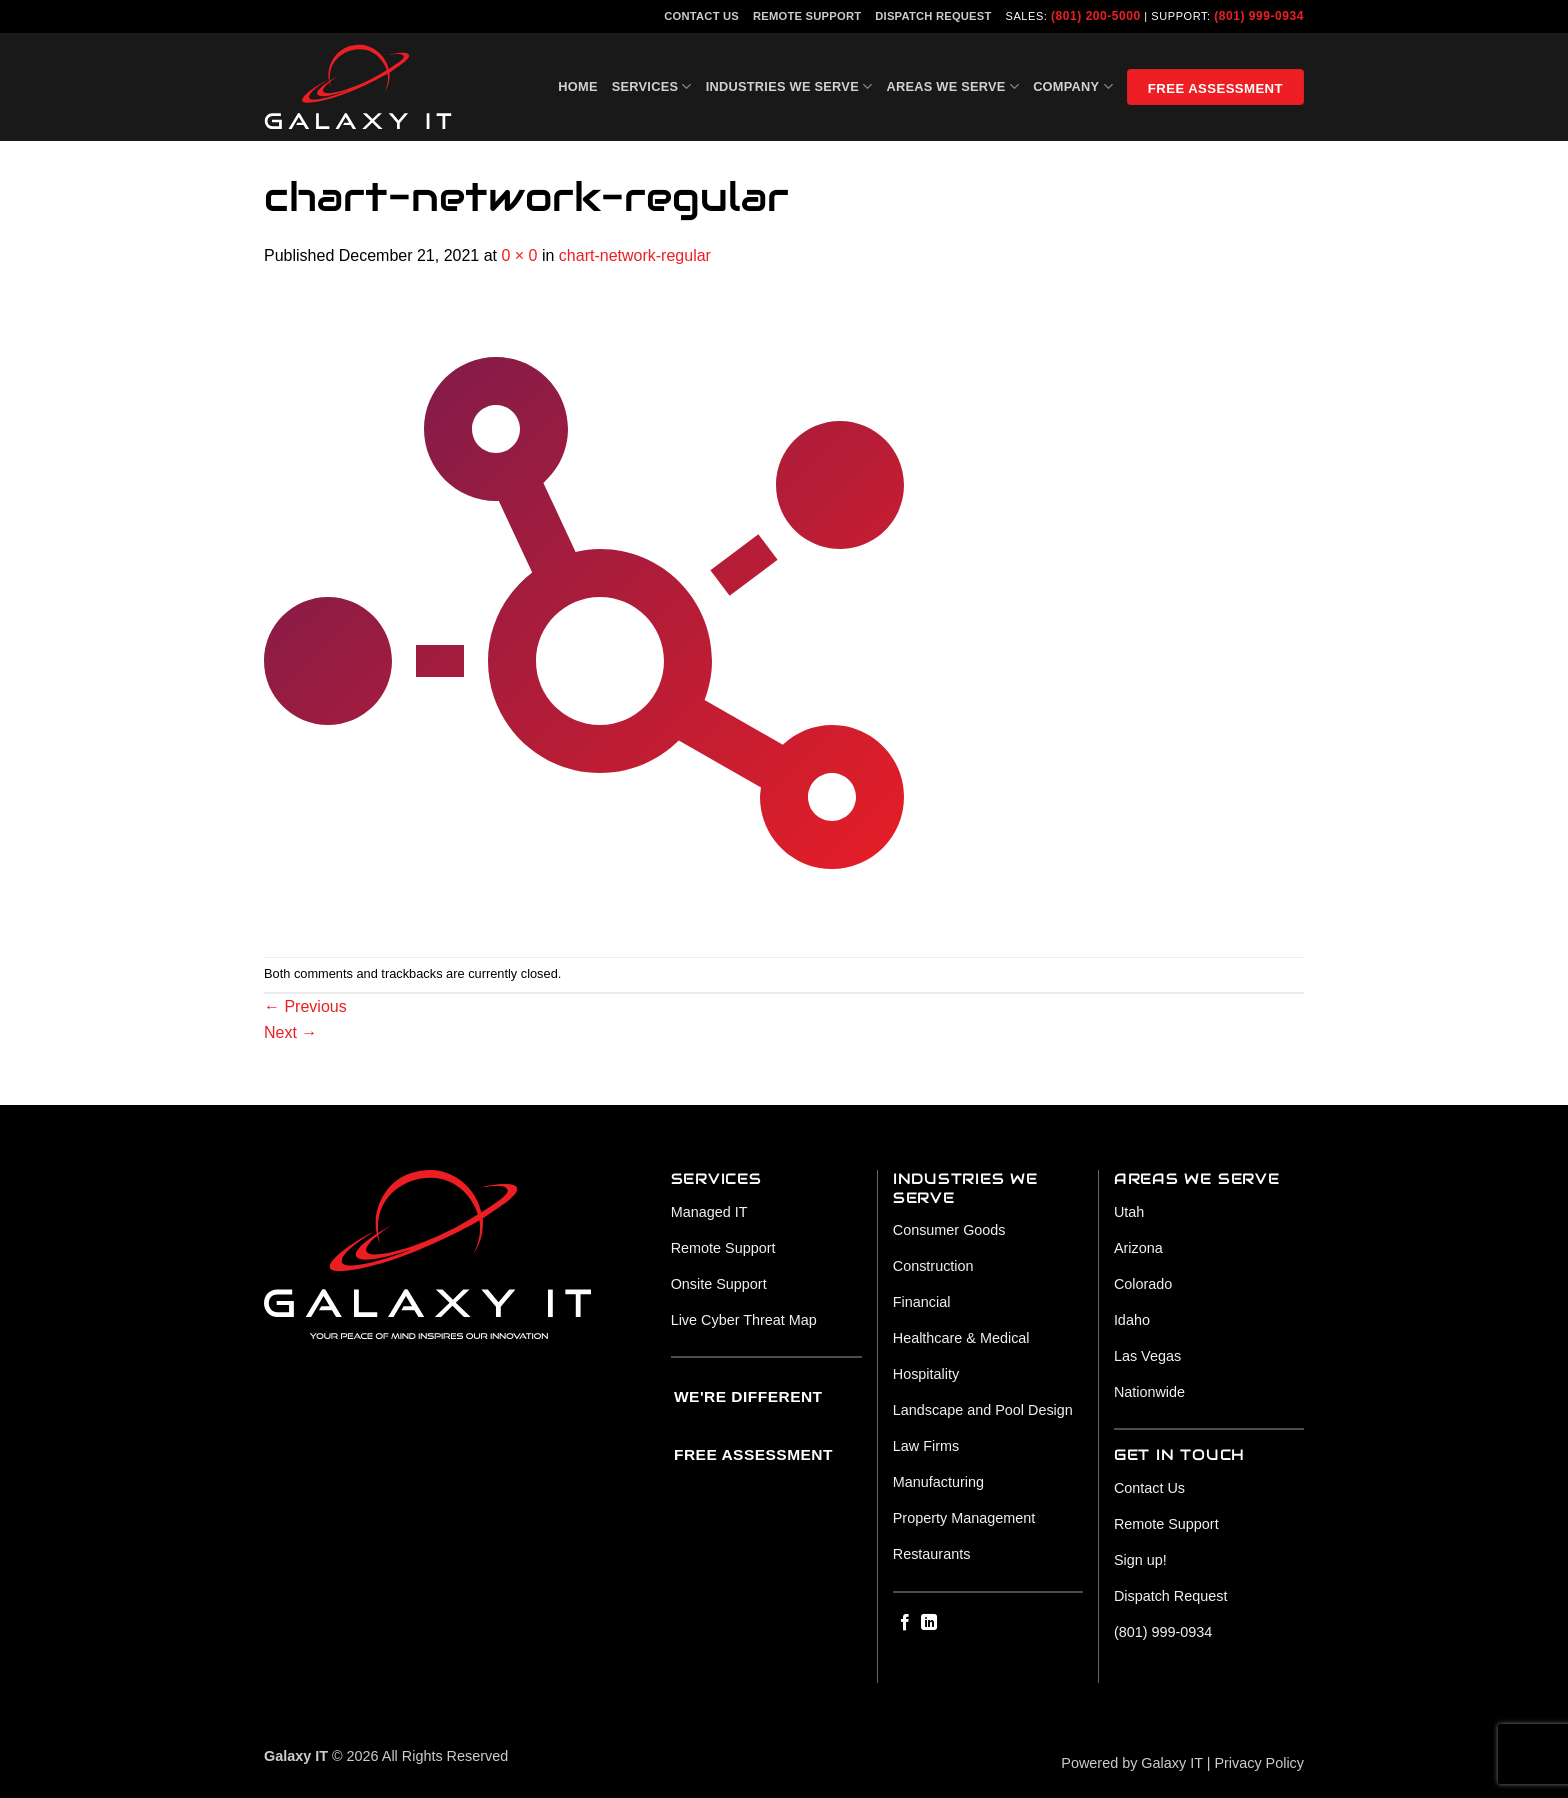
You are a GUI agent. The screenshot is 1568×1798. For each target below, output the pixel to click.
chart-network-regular (635, 255)
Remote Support (807, 16)
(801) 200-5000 (1096, 16)
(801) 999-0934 (1259, 16)
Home (577, 86)
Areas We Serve (952, 86)
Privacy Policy (1259, 1763)
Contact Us (701, 16)
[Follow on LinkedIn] (929, 1623)
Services (652, 86)
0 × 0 (519, 255)
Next (290, 1032)
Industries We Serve (789, 86)
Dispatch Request (933, 16)
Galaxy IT (1171, 1763)
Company (1073, 86)
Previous (305, 1006)
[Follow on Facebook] (905, 1623)
